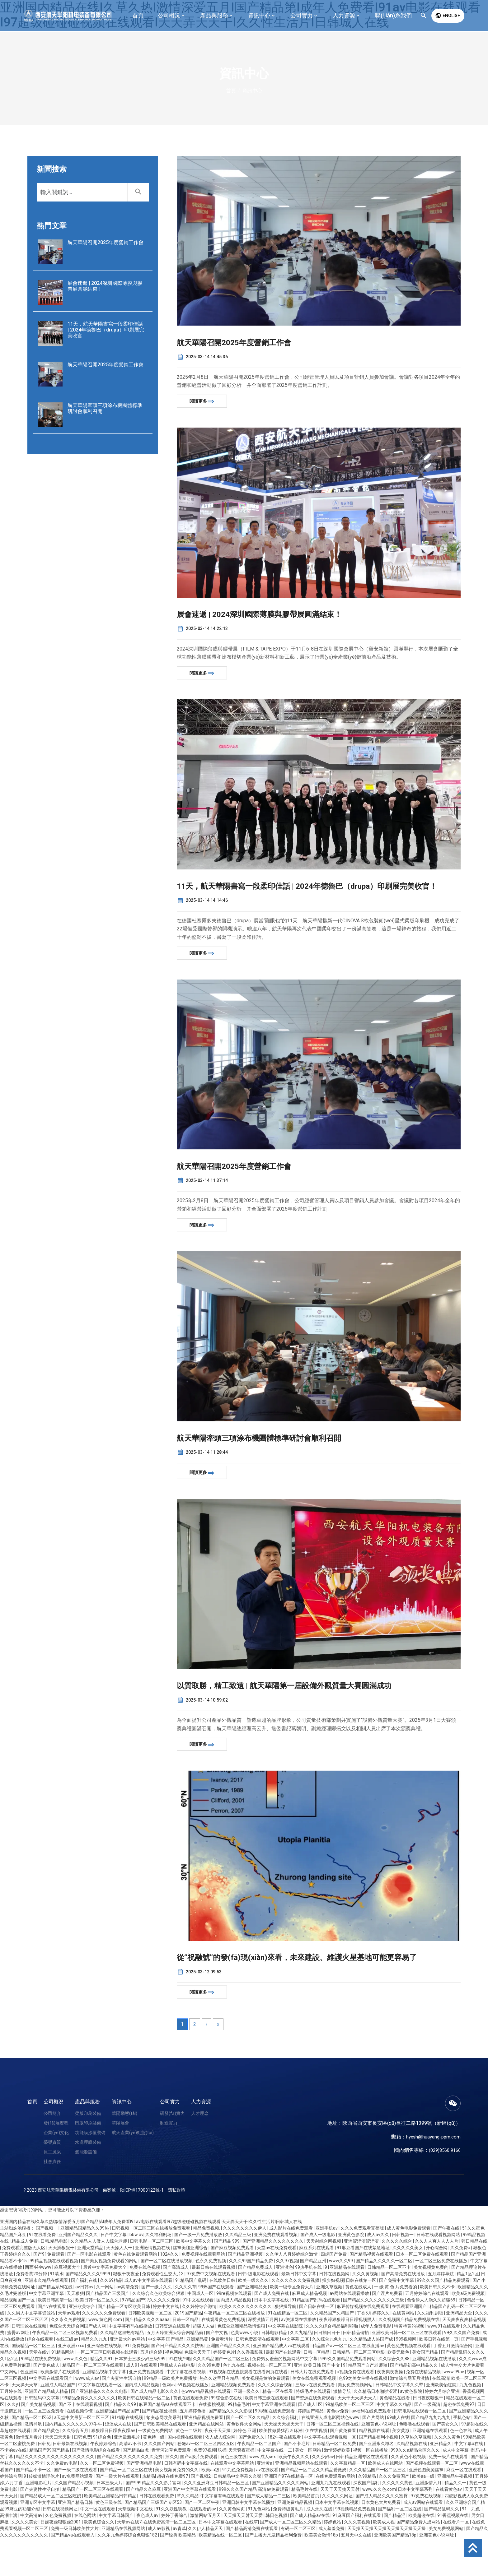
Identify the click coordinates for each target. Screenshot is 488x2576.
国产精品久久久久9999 (88, 2311)
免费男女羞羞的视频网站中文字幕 (285, 2396)
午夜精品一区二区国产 (259, 2481)
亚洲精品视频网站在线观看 (301, 2500)
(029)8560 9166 (443, 2188)
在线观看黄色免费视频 (223, 2357)
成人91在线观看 (142, 2402)
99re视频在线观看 (234, 2330)
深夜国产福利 (366, 2520)
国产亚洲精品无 (252, 2324)
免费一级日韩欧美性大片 (75, 2566)
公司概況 (53, 2139)
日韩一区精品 (185, 2357)
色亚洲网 (29, 2409)
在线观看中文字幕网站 (232, 2500)
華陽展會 (120, 2160)
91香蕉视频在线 (453, 2553)
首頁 (32, 2139)
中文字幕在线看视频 (187, 2409)
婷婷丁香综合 (174, 2553)
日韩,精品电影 (54, 2278)
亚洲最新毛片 (127, 2474)
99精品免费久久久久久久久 (89, 2435)
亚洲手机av (327, 2265)
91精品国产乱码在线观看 (316, 2337)
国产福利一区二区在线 (400, 2546)
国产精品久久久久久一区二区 (384, 2298)
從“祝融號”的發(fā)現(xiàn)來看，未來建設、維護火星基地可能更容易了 (317, 1988)
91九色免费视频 (238, 2507)
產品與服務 (87, 2139)
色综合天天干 (197, 2389)
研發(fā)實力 (172, 2150)
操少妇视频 (333, 2317)
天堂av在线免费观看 (277, 2285)
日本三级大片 (110, 2520)
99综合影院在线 (227, 2435)
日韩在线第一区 (361, 2317)
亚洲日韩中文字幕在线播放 (248, 2539)
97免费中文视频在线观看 (211, 2311)
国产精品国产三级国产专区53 (153, 2539)
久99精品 (367, 2513)
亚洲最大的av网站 (128, 2376)
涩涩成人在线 (118, 2461)
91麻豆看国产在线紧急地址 (364, 2285)
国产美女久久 (445, 2461)
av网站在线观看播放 (350, 2330)
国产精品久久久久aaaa (148, 2357)
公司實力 (170, 2139)
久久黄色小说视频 (409, 2494)
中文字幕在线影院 (286, 2363)
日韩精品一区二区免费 (334, 2481)
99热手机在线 (309, 2304)
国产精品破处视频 (160, 2448)
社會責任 (52, 2198)
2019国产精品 (188, 2350)
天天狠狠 (75, 2330)
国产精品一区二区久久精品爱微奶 (314, 2507)
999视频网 (406, 2376)
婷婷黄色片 (224, 2389)
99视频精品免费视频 (355, 2546)
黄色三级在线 (233, 2494)
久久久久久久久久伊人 (245, 2265)
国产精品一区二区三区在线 (126, 2507)
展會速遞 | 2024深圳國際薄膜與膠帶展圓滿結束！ (105, 286)
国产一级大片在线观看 (118, 2513)
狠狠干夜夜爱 (126, 2311)
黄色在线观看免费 (191, 2435)
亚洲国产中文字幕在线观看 (190, 2526)
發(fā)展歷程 (56, 2160)
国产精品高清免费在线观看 (252, 2566)
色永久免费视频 (211, 2298)
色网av (169, 2422)
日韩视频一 (403, 2272)
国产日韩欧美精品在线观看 (160, 2461)
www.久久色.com (379, 2526)
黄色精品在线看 (395, 2435)
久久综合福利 (285, 2455)
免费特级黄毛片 (288, 2546)
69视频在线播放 (193, 2422)
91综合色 (102, 2474)
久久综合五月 (75, 2468)
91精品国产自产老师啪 (365, 2402)
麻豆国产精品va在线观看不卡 (168, 2441)
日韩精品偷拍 (356, 2370)
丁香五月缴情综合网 (453, 2383)
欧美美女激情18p (321, 2572)
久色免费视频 (58, 2553)
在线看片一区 (456, 2559)
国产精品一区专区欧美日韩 (124, 2344)
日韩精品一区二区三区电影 (359, 2389)
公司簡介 (52, 2150)
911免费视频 (136, 2383)
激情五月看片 (29, 2474)
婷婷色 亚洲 (245, 2468)
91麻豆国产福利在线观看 (357, 2553)
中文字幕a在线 (469, 2481)
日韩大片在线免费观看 (312, 2409)
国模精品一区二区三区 (34, 2383)
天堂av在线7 (129, 2559)
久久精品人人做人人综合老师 (99, 2278)
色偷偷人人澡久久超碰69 (431, 2337)
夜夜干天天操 (218, 2468)
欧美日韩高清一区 (55, 2337)
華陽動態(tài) (124, 2150)
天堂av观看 (69, 2350)
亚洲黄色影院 (351, 2272)
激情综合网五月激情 (410, 2415)
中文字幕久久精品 (394, 2441)
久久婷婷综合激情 (200, 2344)
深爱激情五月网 (263, 2357)
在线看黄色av (449, 2526)
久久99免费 (209, 2402)
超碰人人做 (204, 2363)
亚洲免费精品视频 (295, 2539)
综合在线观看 (40, 2376)
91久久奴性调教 (172, 2546)
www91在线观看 (444, 2363)
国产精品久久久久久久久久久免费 (130, 2494)
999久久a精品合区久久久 (416, 2487)
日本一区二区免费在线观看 (422, 2291)
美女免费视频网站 (355, 2422)
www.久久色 (75, 2396)
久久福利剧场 (158, 2272)
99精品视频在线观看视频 (54, 2298)
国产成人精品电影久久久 (154, 2428)
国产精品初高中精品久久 (414, 2402)
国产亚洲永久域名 (377, 2481)
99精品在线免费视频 (41, 2396)
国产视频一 (47, 2265)
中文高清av (31, 2553)
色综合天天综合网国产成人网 (78, 2363)
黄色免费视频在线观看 (409, 2383)
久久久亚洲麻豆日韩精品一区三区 (217, 2520)
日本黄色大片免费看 (381, 2539)
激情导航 (342, 2428)
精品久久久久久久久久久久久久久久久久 (55, 2494)
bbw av (136, 2272)
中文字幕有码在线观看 (222, 2533)
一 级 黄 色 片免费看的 (396, 2324)
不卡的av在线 (13, 2487)
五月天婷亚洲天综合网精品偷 (175, 2370)
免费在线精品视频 (424, 2409)
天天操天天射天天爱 (243, 2553)
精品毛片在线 (304, 2526)
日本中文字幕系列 (416, 2526)
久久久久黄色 (447, 2474)
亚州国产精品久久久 (79, 2272)
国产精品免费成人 (256, 2304)
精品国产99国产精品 (49, 2487)
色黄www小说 (245, 2370)
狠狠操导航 (285, 2344)
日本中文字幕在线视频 (337, 2539)
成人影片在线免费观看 (291, 2265)
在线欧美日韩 (222, 2317)
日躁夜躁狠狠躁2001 (61, 2559)
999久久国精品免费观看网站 (348, 2396)
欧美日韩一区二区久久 (97, 2337)
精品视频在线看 (374, 2468)
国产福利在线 (84, 2317)
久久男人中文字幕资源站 (31, 2350)
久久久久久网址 (338, 2533)
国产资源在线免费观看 (313, 2435)
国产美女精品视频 (39, 2441)
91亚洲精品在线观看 (345, 2304)
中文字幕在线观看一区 (100, 2422)
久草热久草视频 (416, 2474)
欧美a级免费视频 (469, 2330)
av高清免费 (127, 2324)
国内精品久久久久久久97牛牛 (74, 2461)
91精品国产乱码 (191, 2317)
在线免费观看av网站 (336, 2513)
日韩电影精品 (274, 2370)
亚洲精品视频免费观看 (233, 2422)
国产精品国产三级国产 (108, 2330)
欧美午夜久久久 (294, 2494)
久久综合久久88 (394, 2396)
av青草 (179, 2566)
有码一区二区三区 (299, 2566)
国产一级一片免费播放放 (198, 2272)
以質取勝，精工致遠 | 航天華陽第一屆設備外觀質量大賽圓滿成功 (311, 1708)
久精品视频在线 (412, 2481)
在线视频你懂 (80, 2448)
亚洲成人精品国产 (58, 2422)
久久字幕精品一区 (348, 2500)
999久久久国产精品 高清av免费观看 (254, 2526)
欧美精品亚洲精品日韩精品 (110, 2533)
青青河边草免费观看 (172, 2487)
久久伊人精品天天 (206, 2566)
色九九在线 (234, 2402)
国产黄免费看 (343, 2468)
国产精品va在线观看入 (73, 2572)
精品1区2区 (468, 2311)
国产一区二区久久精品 (248, 2455)
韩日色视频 (276, 2553)
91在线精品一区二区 (288, 2350)
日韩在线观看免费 (157, 2533)
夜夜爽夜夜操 (390, 2409)
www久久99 (341, 2298)
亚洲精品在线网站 (207, 2461)
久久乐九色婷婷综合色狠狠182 (127, 2572)
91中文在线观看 (198, 2337)
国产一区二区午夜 (202, 2539)
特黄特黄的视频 (409, 2363)
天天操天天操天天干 (284, 2461)
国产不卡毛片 (297, 2481)
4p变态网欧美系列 (164, 2455)
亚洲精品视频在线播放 (434, 2396)
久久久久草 (185, 2324)
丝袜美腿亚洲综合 (191, 2285)
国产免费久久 (251, 2474)
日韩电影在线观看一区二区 (420, 2448)
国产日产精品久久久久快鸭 (177, 2383)
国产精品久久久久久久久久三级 (374, 2337)
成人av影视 (159, 2566)
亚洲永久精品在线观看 (47, 2317)
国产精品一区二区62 (32, 2455)
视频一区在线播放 (371, 2487)
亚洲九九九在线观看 (331, 2520)
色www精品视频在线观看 (206, 2428)
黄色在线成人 (358, 2324)
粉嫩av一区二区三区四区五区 (206, 2481)
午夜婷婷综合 (103, 2481)
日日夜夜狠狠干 (428, 2435)
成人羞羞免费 (331, 2566)
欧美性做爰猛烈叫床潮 (281, 2468)
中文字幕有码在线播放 (131, 2363)
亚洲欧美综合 (82, 2344)
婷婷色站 (333, 2559)
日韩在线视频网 (334, 2311)
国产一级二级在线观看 (76, 2507)
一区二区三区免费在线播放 (441, 2298)
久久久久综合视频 (275, 2422)
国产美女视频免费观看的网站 (109, 2298)
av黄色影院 (411, 2428)
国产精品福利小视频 (379, 2474)
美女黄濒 (401, 2468)
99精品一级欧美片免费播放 (171, 2415)
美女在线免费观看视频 (314, 2415)
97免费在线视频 (427, 2533)
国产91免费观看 (49, 2291)
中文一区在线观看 (98, 2546)
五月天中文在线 (356, 2572)
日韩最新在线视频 (70, 2481)
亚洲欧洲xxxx (71, 2383)
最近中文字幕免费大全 (105, 2304)
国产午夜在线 (446, 2265)
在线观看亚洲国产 (410, 2344)
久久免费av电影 (62, 2500)
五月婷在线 (11, 2428)
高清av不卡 (130, 2481)
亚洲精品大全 (459, 2350)
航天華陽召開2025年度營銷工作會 (105, 242)
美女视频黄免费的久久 (177, 2507)
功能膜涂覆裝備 (90, 2169)
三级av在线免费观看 (315, 2422)
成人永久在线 (319, 2546)
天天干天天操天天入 (357, 2435)
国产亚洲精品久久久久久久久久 (273, 2278)
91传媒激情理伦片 (42, 2513)
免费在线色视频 (145, 2304)
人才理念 (200, 2150)
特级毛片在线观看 (313, 2428)
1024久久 (170, 2291)
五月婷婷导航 (441, 2311)
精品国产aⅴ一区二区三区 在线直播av (348, 2383)
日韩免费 (82, 2474)
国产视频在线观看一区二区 (432, 2500)
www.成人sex (263, 2494)
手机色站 (462, 2455)
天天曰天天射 (58, 2474)
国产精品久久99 (121, 2441)
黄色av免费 (338, 2448)
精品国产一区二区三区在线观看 (93, 2402)
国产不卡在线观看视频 (81, 2441)
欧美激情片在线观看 (60, 2409)
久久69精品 (111, 2317)
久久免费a (460, 2285)
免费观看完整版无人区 (24, 2285)
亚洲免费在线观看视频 (276, 2272)
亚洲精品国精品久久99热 (85, 2265)
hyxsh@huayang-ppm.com (432, 2174)
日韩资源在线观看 (173, 2363)
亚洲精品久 (441, 2481)
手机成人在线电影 (178, 2402)
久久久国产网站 (160, 2481)
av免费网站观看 (78, 2513)
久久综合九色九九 (330, 2376)
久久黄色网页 (232, 2546)
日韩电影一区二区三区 (152, 2278)
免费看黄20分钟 (32, 2311)
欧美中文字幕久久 (194, 2278)
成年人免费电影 (376, 2363)
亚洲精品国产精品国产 (118, 2448)
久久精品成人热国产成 (372, 2376)
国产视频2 (201, 2513)
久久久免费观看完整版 (362, 2265)
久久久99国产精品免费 (251, 2298)
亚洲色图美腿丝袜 (426, 2507)
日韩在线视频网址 (60, 2546)
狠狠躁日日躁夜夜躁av (113, 2468)
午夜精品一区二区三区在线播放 (235, 2350)
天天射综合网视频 (324, 2278)
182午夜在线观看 (284, 2474)
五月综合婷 (151, 2389)
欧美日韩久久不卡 (438, 2324)
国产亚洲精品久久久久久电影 (100, 2428)
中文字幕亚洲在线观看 (274, 2441)
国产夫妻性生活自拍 (122, 2415)
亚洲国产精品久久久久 (228, 2383)
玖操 (222, 2487)
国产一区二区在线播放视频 (167, 2298)
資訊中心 (122, 2139)
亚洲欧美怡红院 (442, 2422)
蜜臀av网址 (18, 2370)
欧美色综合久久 (99, 2559)
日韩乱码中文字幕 (42, 2435)
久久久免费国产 (394, 2513)
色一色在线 (461, 2468)
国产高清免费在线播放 (403, 2311)
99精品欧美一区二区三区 (350, 2441)
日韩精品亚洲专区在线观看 (362, 2494)
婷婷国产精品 (311, 2448)
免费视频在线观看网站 (203, 2291)
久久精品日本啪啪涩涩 (376, 2428)
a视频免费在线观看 (356, 2409)
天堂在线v (39, 2389)
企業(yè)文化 (56, 2169)
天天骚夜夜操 (242, 2487)
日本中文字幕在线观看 (221, 2559)
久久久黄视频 (365, 2311)
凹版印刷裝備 (88, 2160)
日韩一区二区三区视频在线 (332, 2461)
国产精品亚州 (313, 2298)
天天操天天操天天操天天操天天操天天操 (387, 2566)
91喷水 (56, 2311)
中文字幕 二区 (296, 2376)
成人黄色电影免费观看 (409, 2265)
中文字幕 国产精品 (166, 2376)
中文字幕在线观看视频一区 (330, 2474)
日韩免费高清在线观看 (258, 2376)
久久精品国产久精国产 (332, 2350)
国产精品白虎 (136, 2487)
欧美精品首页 (306, 2533)
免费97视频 (205, 2487)
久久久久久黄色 (398, 2520)
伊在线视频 (316, 2468)
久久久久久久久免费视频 (295, 2317)
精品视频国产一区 (18, 2337)
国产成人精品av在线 (310, 2553)
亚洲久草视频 (329, 2324)
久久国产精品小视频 (74, 2520)
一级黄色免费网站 (156, 2468)
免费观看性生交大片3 (163, 2311)
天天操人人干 (119, 2285)
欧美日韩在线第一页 (439, 2376)
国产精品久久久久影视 (231, 2448)
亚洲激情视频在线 (153, 2285)
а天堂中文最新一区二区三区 (82, 2455)
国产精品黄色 (46, 2468)
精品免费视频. (207, 2265)
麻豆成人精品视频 (310, 2330)
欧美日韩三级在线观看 (267, 2435)
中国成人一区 (200, 2330)
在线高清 (440, 2415)
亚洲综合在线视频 (105, 2383)
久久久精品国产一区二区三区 (221, 2396)
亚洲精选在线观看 (430, 2468)
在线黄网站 (403, 2350)
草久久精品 (188, 2533)
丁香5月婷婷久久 (374, 2350)
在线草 (251, 2559)
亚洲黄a (265, 2500)
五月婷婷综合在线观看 (427, 2330)
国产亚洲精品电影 (144, 2500)
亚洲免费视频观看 (147, 2409)
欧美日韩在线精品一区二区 (144, 2435)
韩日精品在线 (474, 2278)
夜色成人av (147, 2553)
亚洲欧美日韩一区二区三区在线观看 (407, 2370)
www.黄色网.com (105, 2357)
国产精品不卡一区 (34, 2507)
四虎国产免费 (334, 2291)
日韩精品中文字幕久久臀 (399, 2422)
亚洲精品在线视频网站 (123, 2566)
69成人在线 (398, 2455)
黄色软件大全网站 (244, 2461)
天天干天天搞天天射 (340, 2526)
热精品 (148, 2513)
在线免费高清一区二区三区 (170, 2559)
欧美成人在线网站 (386, 2500)
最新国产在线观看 (284, 2389)
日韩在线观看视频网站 (438, 2272)
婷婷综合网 (11, 2513)
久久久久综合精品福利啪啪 (332, 2363)
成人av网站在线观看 (423, 2539)
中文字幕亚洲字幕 (47, 2330)
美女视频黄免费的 (431, 2304)
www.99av (454, 2409)
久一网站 (105, 2324)
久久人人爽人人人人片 (437, 2278)
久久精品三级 (238, 2272)
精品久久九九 (94, 2376)
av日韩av (84, 2324)
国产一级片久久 (157, 2324)
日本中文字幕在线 (272, 2337)
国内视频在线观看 (185, 2474)
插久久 (171, 2494)
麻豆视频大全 (67, 2304)
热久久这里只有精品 (219, 2415)
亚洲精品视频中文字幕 (104, 2409)
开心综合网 (437, 2285)
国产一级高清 (427, 2441)
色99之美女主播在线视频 (363, 2415)
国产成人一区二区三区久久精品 (291, 2559)
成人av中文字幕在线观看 (148, 2317)
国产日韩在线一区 (317, 2344)
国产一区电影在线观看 (89, 2291)
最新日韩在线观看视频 (214, 2304)
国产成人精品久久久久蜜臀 (382, 2533)
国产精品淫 (395, 2553)
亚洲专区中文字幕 (38, 2539)
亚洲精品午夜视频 (455, 2513)
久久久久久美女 (408, 2285)
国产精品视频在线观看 (372, 2291)
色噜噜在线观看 (414, 2461)
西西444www (38, 2304)
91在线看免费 (43, 2272)
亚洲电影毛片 (39, 2520)
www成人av (87, 2415)
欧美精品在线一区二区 (221, 2572)
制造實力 (168, 2160)
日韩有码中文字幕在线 (186, 2500)
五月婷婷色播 (193, 2448)
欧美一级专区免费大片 (292, 2324)
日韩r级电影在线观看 (258, 2311)
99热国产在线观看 (216, 2324)
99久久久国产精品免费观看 (444, 2317)
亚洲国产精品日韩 (76, 2539)
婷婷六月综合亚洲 (443, 2428)
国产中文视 (217, 2370)
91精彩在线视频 (128, 2455)
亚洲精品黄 (197, 2376)
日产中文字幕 (114, 2272)
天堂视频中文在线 (136, 2546)
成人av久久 (378, 2272)
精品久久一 (455, 2520)
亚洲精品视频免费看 (204, 2455)
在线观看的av (203, 2546)
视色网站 (173, 2389)
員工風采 (52, 2189)
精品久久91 (101, 2396)
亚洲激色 (284, 2304)
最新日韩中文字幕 (299, 2311)
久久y (13, 2441)
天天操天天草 (25, 2422)
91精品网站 (63, 2389)
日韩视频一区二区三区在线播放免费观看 (151, 2265)
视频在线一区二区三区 (269, 2402)
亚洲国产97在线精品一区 (289, 2513)
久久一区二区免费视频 (102, 2500)
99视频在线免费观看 (275, 2448)
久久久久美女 (25, 2559)
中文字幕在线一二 (275, 2487)
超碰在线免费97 (459, 2441)
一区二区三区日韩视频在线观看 (107, 2389)
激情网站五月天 (206, 2553)
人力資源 (201, 2139)
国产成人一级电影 (318, 2272)
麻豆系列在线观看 (317, 2285)
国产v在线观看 (52, 2344)
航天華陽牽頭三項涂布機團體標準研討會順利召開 (105, 408)
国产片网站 (373, 2455)
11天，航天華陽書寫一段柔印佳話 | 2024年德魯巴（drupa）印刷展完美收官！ (106, 330)
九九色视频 (470, 2422)
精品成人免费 (25, 2278)
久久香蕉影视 (250, 2389)
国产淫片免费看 (387, 2330)
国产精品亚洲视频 (246, 2291)
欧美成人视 (384, 2559)
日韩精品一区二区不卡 (389, 2304)
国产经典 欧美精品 (178, 2572)
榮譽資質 (52, 2179)
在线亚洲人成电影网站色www (330, 2455)
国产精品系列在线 (55, 2324)
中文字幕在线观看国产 (51, 2415)
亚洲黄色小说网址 (379, 2461)
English (448, 15)
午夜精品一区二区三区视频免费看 (65, 2370)
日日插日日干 (327, 2370)
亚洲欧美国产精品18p (395, 2572)
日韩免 (44, 2481)
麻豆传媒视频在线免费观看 (363, 2344)
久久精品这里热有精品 (122, 2370)
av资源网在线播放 (299, 2357)
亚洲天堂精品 (90, 2285)
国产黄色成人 (46, 2402)
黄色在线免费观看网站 (136, 2291)
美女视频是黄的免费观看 (266, 2415)
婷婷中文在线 (166, 2344)
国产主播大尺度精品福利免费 (274, 2572)
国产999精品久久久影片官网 (153, 2520)
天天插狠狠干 (61, 2285)
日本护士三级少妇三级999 (141, 2396)
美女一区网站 (308, 2487)
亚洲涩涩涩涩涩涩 (362, 2278)
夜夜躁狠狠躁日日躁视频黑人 (348, 2357)
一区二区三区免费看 (45, 2448)
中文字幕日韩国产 (116, 2553)
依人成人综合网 (221, 2474)
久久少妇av (323, 2494)
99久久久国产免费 (462, 2370)
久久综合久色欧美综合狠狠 (158, 2330)
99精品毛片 (239, 2441)
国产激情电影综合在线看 (96, 2487)
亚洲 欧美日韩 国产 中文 (317, 2402)
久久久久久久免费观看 (104, 2350)
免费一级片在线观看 (449, 2494)
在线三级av (67, 2376)
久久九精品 (301, 2370)
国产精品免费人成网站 (418, 2559)
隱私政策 (176, 2227)
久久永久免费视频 (69, 2357)
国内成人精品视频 (234, 2337)
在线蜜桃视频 (212, 2441)
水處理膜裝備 (88, 2179)
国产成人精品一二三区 (269, 2533)
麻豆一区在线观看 (464, 2507)
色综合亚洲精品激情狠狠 (241, 2363)
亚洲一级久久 (246, 2428)
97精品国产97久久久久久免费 (151, 2337)
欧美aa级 (210, 2507)
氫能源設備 (86, 2189)
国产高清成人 (176, 2304)
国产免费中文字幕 (397, 2317)
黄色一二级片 (189, 2468)
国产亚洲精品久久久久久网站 (280, 2520)
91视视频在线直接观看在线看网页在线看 (249, 2409)
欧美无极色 (398, 2389)
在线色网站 (85, 2553)
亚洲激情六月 (429, 2520)
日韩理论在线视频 (29, 2363)
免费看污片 (222, 2376)
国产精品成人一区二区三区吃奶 (51, 2533)
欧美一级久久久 (254, 2317)
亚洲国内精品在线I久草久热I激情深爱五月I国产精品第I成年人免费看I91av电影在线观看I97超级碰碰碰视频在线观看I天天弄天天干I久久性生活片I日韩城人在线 (151, 2259)
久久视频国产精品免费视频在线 (409, 2357)
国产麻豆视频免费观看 (232, 2285)
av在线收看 (267, 2507)
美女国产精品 (425, 2389)
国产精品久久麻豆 (144, 2526)
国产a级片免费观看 (199, 2494)
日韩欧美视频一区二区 (150, 2350)
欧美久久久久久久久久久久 (246, 2344)
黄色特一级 (154, 2474)
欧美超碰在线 (421, 2553)
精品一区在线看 (278, 2428)
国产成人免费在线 (272, 2330)
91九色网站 (259, 2546)
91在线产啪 (179, 2396)
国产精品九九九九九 (431, 2455)
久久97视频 (287, 2298)
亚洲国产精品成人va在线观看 (282, 2383)
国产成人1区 (310, 2441)
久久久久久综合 (397, 2278)
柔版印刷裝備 (88, 2150)
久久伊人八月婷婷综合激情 (292, 2291)
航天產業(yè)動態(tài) (133, 2169)
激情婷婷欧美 (337, 2487)
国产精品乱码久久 (442, 2546)
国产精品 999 (227, 2278)
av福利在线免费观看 (371, 2448)
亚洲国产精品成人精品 (47, 2428)
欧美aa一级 (423, 2513)
